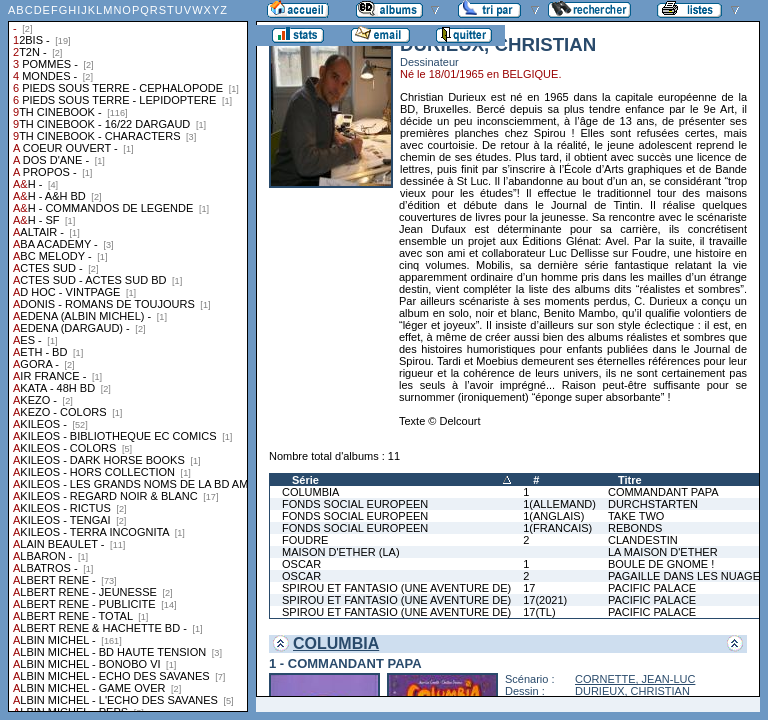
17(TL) (539, 612)
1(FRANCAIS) (557, 528)
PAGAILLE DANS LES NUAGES (687, 576)
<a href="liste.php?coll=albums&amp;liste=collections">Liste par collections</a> (128, 356)
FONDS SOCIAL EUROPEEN (355, 504)
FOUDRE (305, 540)
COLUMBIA (310, 492)
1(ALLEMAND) (559, 504)
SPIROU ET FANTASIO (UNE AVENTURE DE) (396, 588)
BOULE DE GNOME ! (661, 564)
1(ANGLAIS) (553, 516)
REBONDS (635, 528)
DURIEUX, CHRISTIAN (632, 691)
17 (529, 588)
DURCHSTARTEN (653, 504)
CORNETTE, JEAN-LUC (635, 679)
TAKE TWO (636, 516)
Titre (630, 480)
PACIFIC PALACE (652, 588)
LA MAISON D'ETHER (663, 552)
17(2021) (545, 600)
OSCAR (301, 564)
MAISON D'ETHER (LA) (341, 552)
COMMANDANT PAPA (663, 492)
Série (305, 480)
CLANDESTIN (643, 540)
